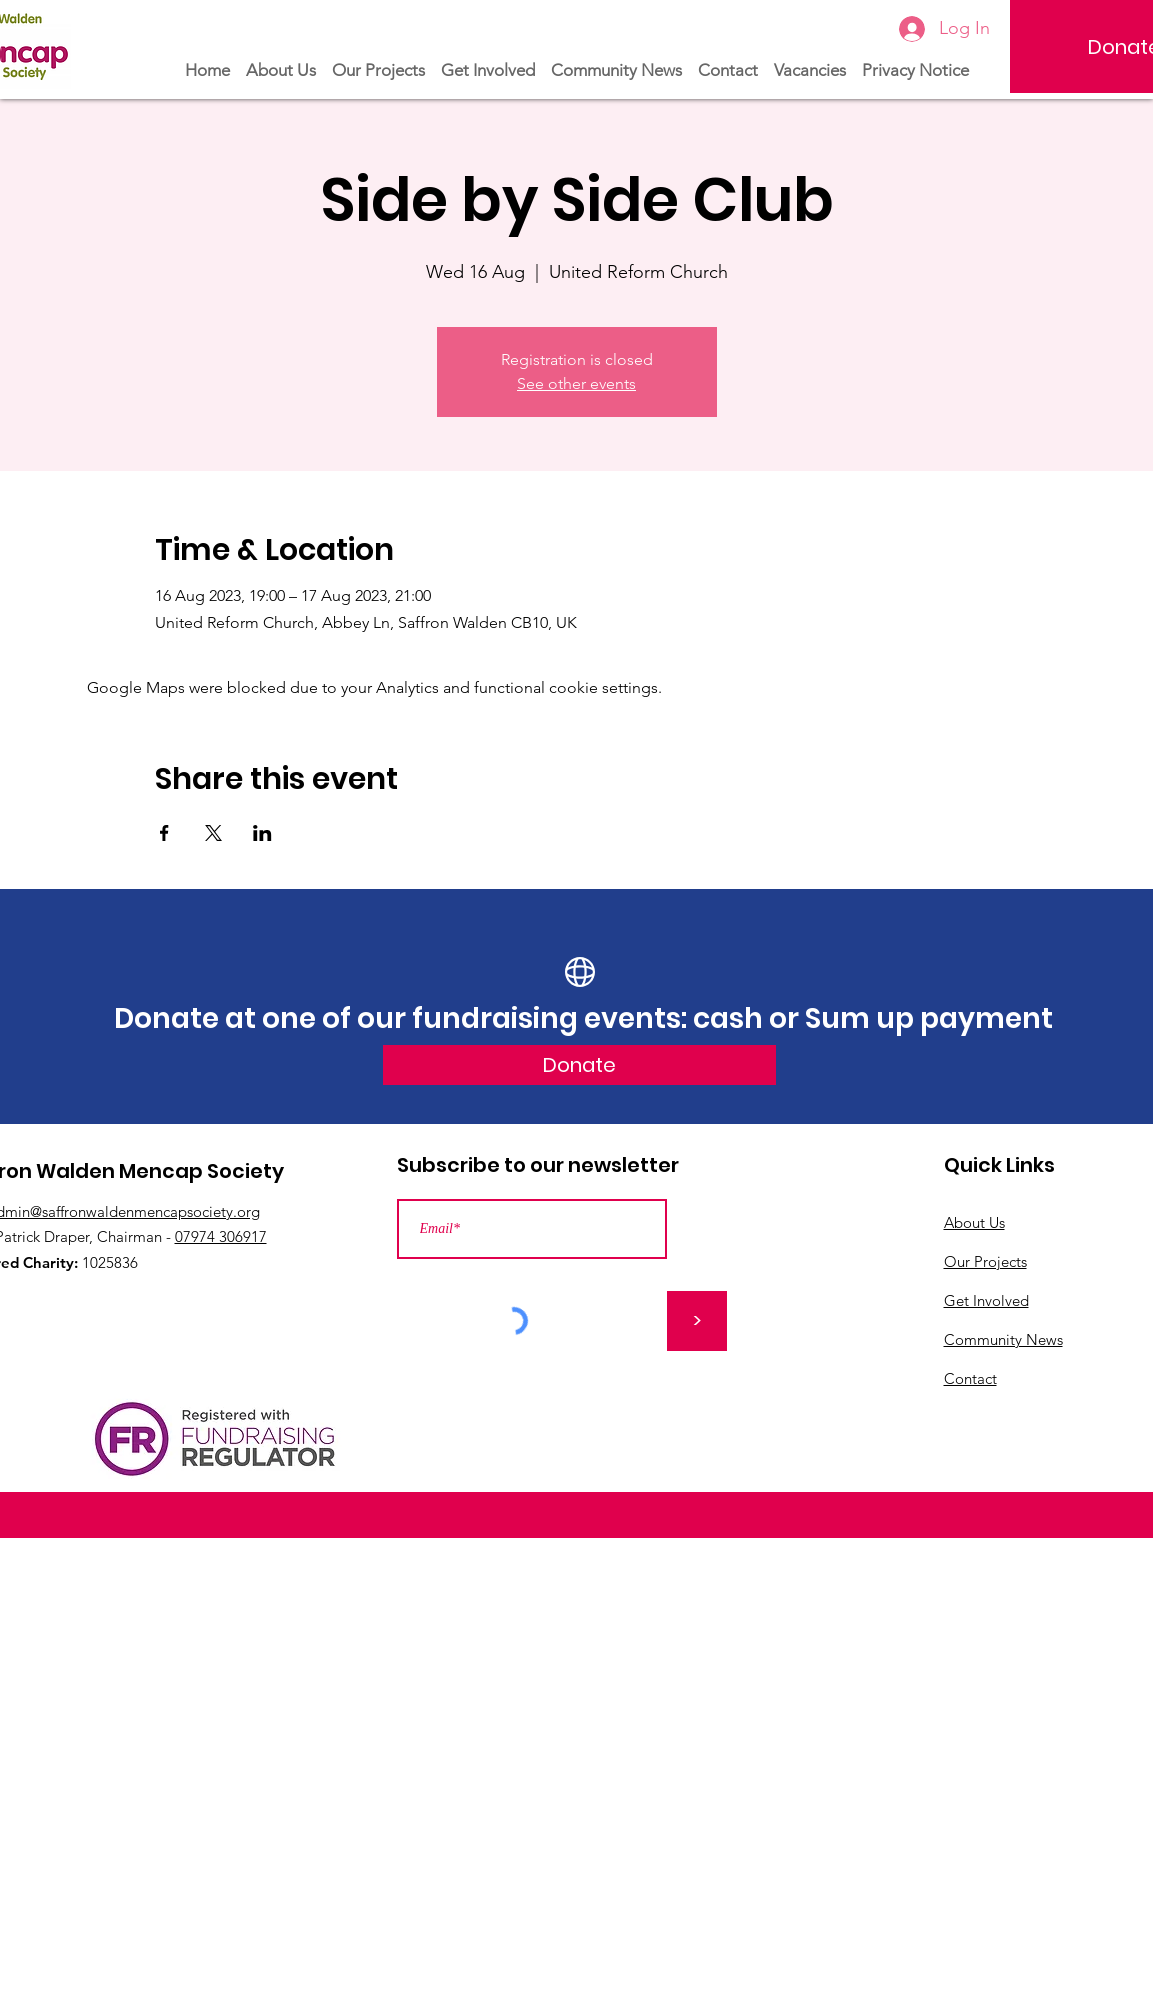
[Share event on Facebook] (164, 833)
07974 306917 (221, 1236)
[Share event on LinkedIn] (262, 833)
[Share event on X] (213, 833)
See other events (576, 383)
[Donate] (579, 1065)
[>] (697, 1321)
